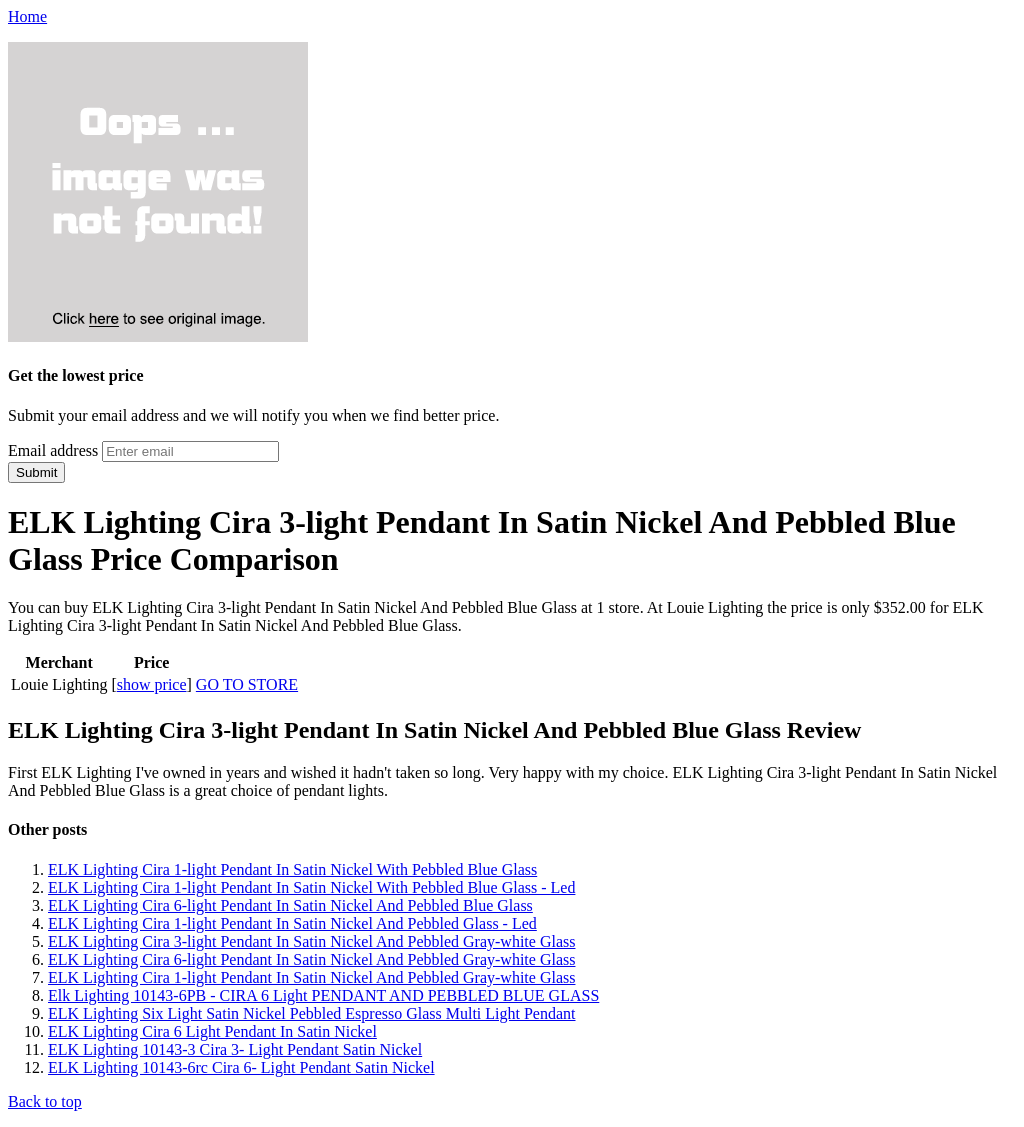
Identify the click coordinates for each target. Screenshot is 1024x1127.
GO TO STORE (247, 684)
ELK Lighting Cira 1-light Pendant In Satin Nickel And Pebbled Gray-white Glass (311, 977)
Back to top (45, 1101)
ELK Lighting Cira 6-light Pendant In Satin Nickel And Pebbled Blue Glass (290, 905)
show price (152, 684)
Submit (36, 472)
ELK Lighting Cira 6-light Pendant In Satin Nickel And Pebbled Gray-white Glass (311, 959)
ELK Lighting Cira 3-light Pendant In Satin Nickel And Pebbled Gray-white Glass (311, 941)
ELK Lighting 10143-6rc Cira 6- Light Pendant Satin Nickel (241, 1067)
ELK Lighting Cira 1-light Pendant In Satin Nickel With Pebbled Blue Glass (292, 869)
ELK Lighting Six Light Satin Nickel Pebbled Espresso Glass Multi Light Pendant (312, 1013)
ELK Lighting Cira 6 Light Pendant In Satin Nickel (212, 1031)
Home (27, 16)
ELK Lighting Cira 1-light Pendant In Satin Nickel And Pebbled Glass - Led (292, 923)
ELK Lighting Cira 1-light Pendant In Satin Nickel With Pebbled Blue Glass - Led (311, 887)
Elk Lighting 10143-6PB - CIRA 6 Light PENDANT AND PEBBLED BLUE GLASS (323, 995)
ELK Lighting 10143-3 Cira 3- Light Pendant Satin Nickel (235, 1049)
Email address (53, 450)
